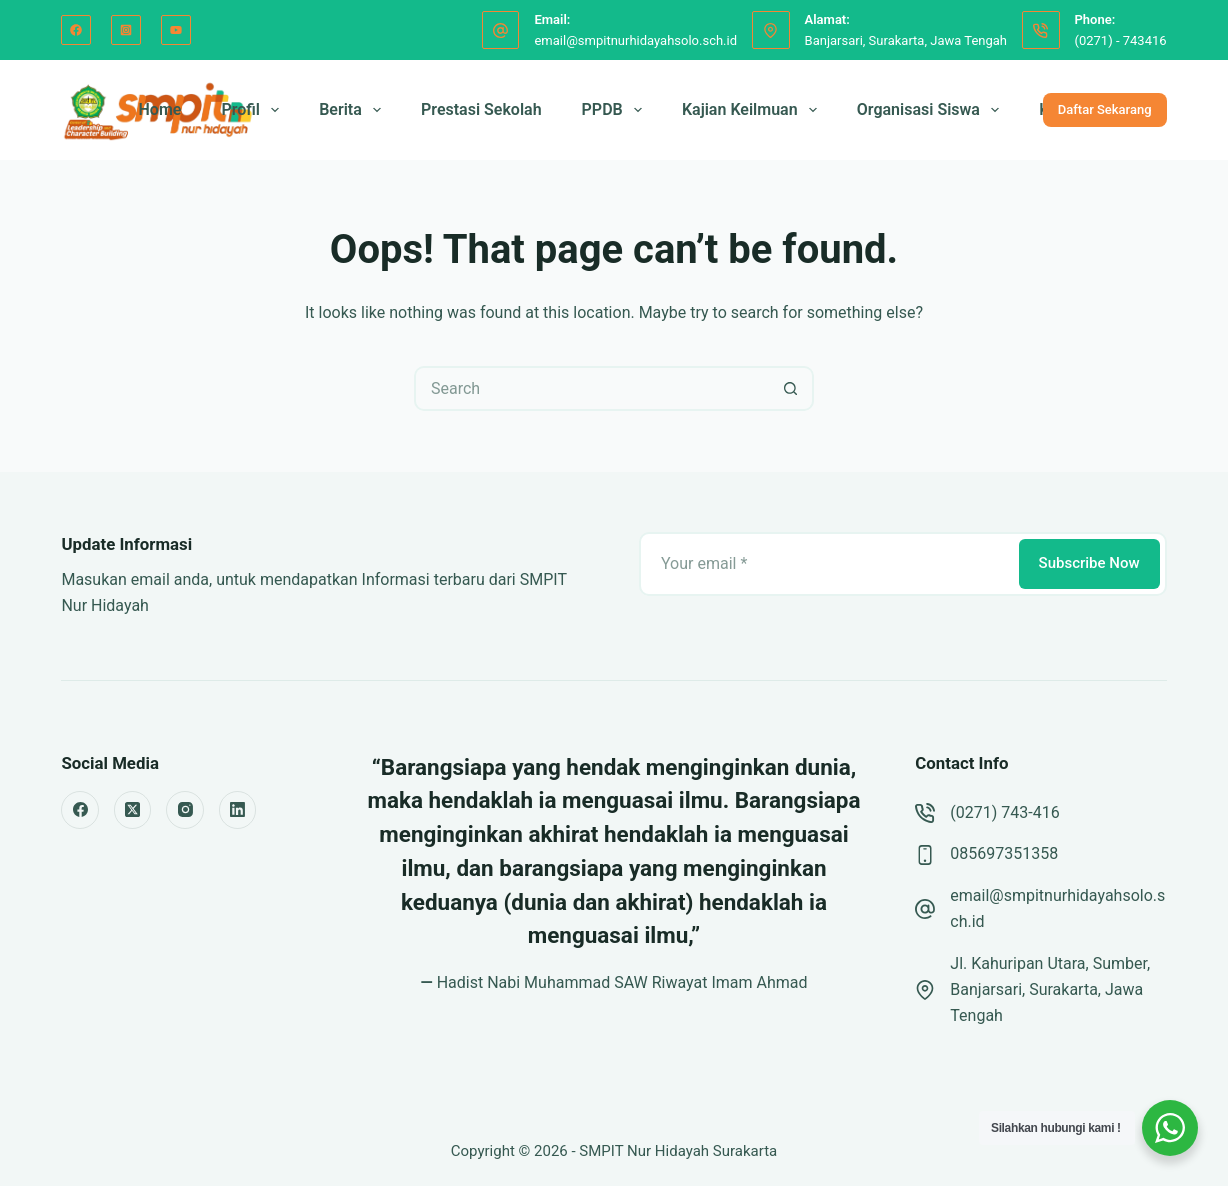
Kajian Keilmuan (753, 110)
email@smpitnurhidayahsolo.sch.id (635, 40)
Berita (354, 110)
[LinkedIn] (238, 810)
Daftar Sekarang (1105, 109)
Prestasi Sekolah (481, 109)
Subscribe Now (1089, 563)
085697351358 (1004, 853)
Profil (254, 110)
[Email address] (827, 564)
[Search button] (791, 388)
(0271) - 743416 (1121, 40)
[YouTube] (176, 30)
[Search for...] (591, 388)
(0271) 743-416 (1004, 812)
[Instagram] (126, 30)
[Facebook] (76, 30)
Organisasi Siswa (932, 110)
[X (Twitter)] (133, 810)
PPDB (616, 110)
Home (160, 109)
